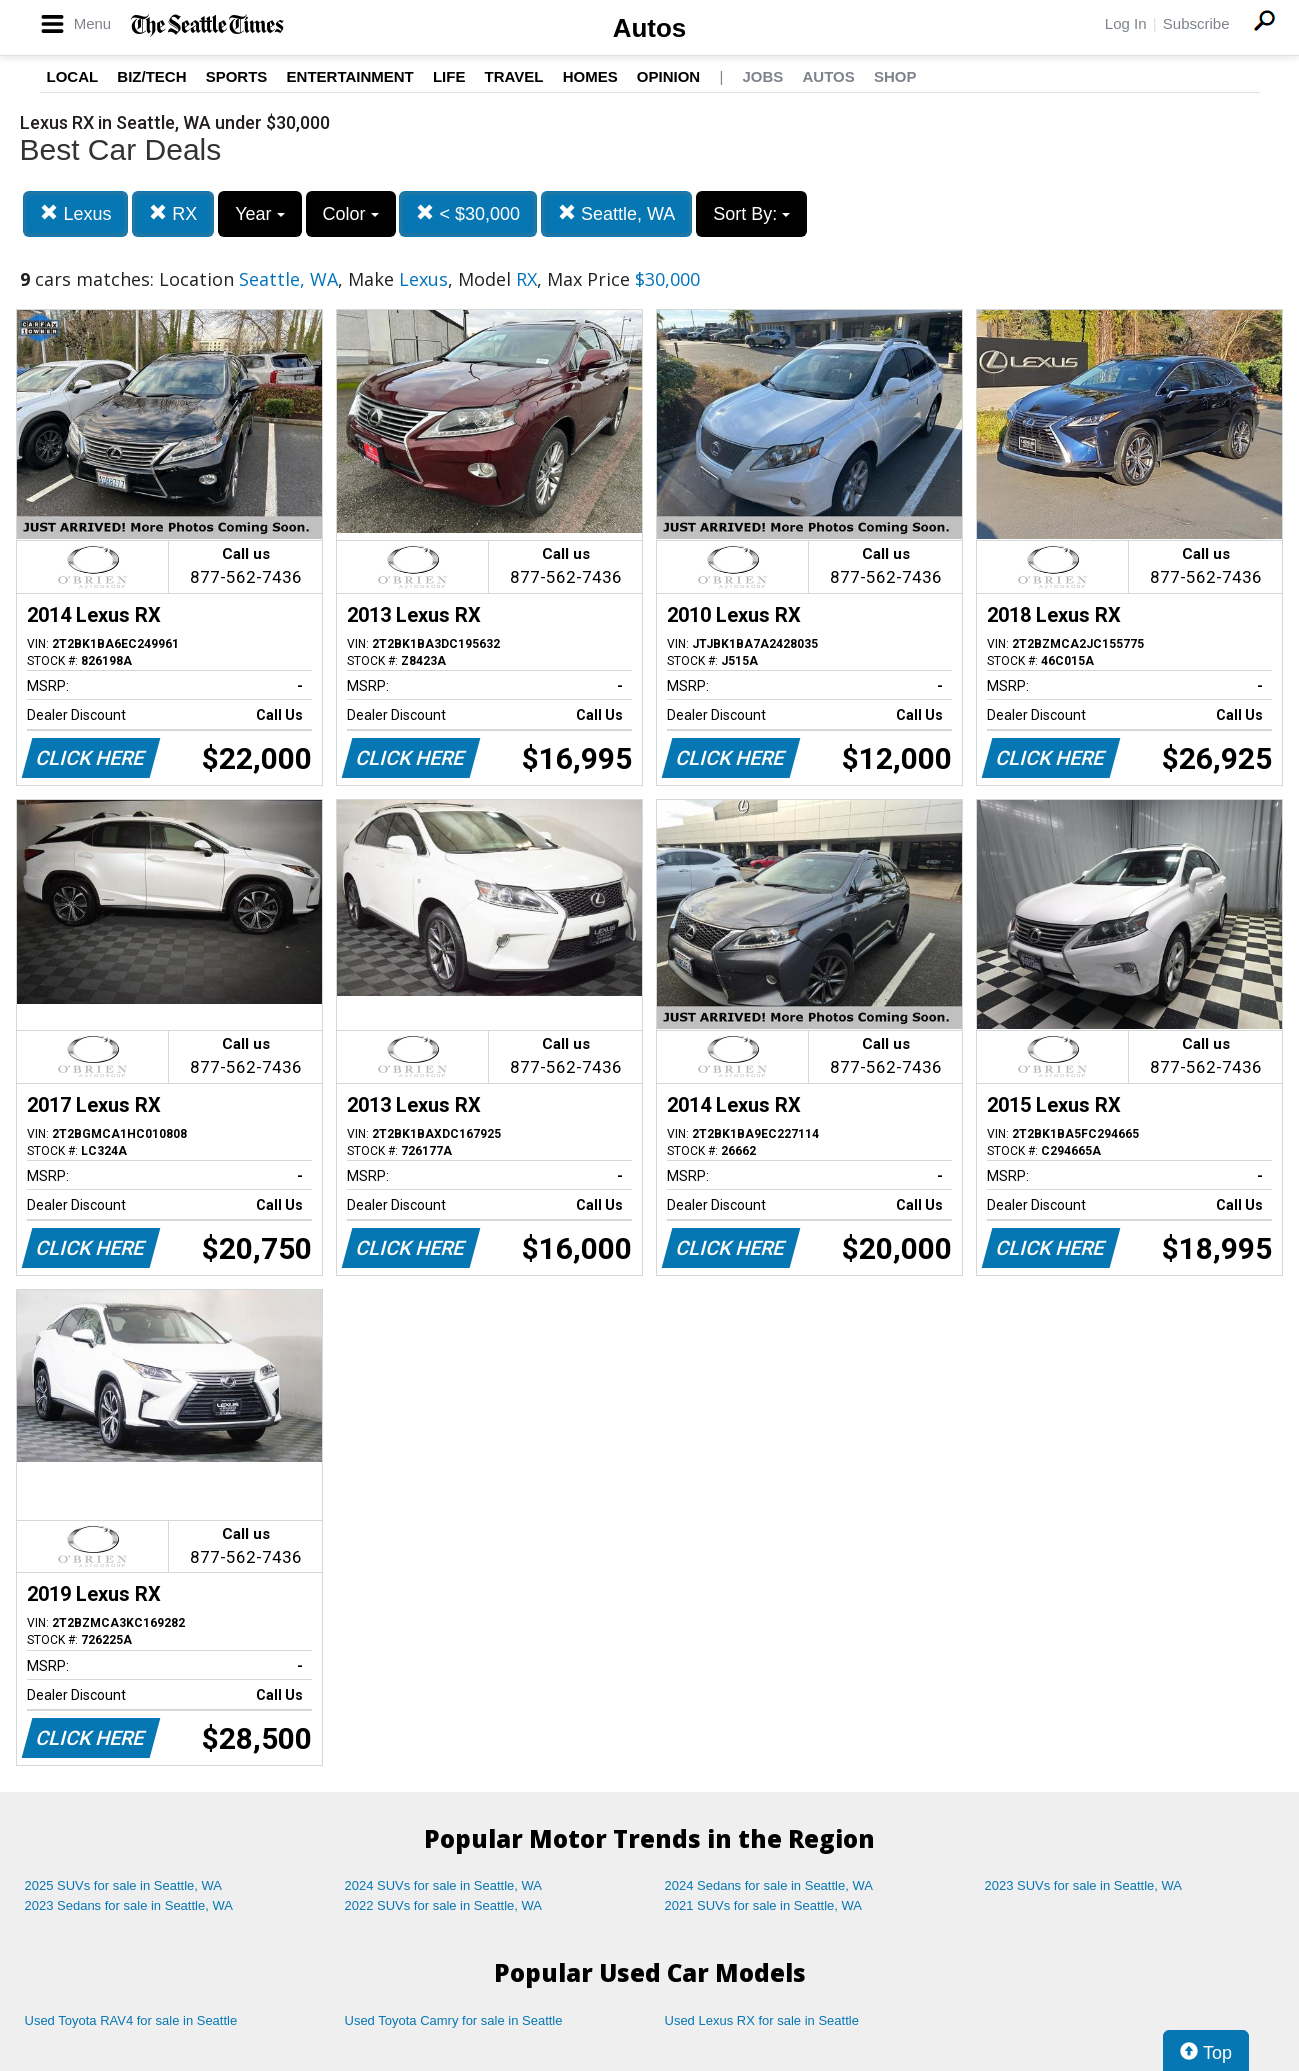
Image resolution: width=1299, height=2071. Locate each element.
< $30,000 (468, 213)
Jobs (762, 76)
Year (259, 214)
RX (173, 213)
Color (351, 214)
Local (73, 76)
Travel (514, 76)
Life (449, 76)
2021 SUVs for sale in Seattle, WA (764, 1905)
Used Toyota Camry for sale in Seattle (454, 2020)
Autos (650, 28)
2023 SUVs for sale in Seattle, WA (1084, 1885)
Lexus (75, 213)
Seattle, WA (616, 213)
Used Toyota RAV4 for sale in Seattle (131, 2020)
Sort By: (751, 214)
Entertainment (350, 76)
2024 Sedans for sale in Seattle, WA (769, 1885)
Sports (237, 76)
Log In (1126, 23)
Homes (590, 76)
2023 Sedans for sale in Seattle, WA (129, 1905)
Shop (895, 76)
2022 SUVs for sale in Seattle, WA (444, 1905)
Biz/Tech (151, 76)
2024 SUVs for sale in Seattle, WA (444, 1885)
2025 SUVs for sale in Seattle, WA (124, 1885)
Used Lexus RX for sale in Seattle (762, 2020)
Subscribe (1196, 23)
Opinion (668, 76)
